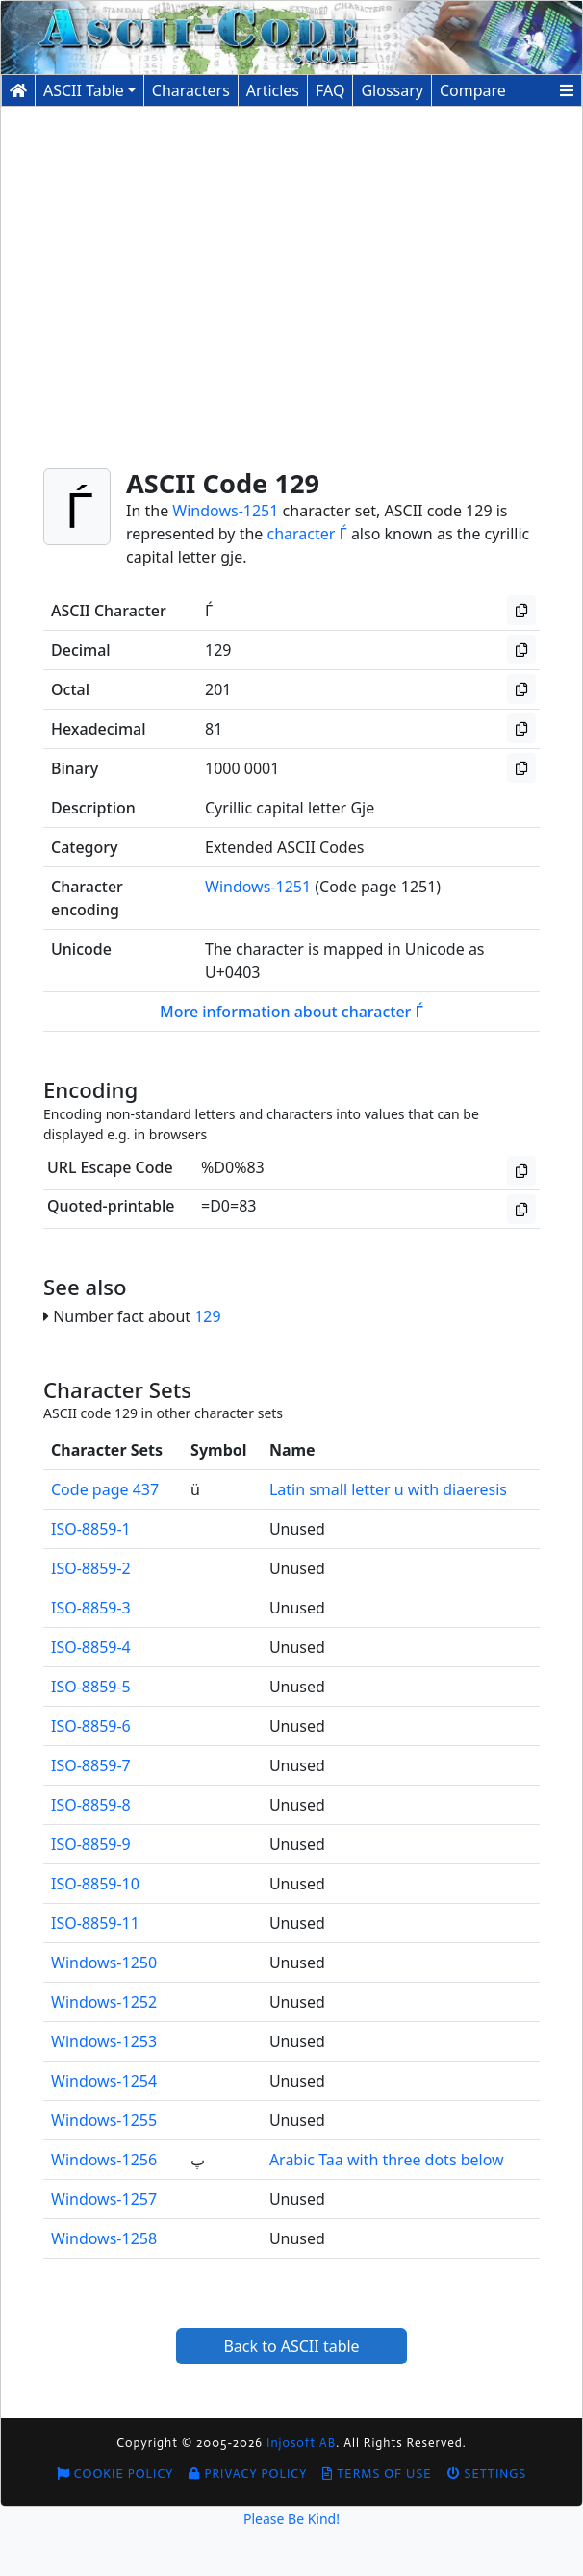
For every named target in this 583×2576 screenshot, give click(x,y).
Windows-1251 (225, 510)
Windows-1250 (104, 1962)
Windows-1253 (104, 2041)
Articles (272, 90)
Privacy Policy (248, 2473)
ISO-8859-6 (91, 1726)
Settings (487, 2473)
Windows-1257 (104, 2199)
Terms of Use (376, 2473)
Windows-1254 (104, 2080)
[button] (566, 90)
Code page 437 (105, 1489)
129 (207, 1316)
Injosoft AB (301, 2443)
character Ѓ (307, 533)
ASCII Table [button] (83, 90)
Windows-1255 (104, 2120)
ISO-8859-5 (91, 1686)
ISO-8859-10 (95, 1883)
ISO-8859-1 (91, 1528)
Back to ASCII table (291, 2346)
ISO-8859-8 (91, 1804)
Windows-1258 (104, 2238)
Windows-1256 (104, 2159)
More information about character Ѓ (291, 1011)
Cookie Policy (115, 2473)
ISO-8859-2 (91, 1568)
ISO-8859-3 (91, 1607)
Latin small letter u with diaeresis (388, 1489)
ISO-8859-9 (91, 1844)
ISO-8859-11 (95, 1923)
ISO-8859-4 (91, 1647)
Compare (473, 90)
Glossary (392, 90)
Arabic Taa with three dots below (386, 2159)
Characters (191, 90)
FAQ (330, 90)
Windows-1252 (104, 2002)
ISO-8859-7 (91, 1765)
